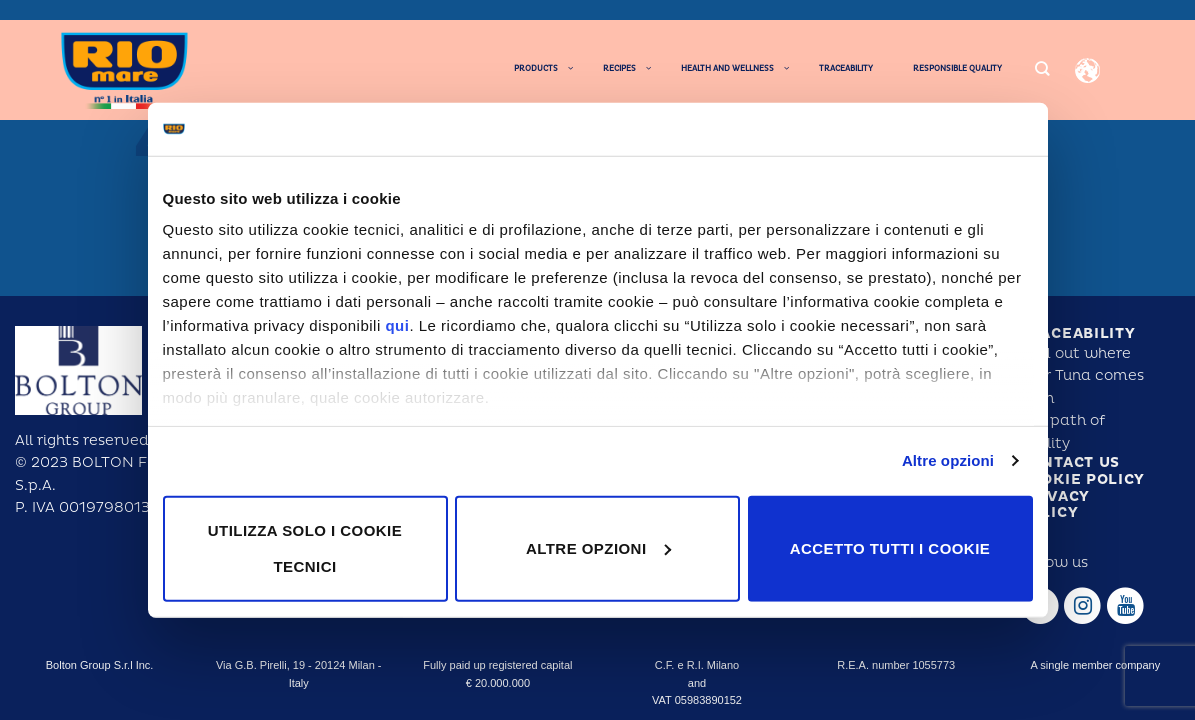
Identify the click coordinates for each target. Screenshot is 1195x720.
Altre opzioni (948, 460)
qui (397, 325)
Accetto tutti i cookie (890, 547)
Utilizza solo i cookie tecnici (305, 547)
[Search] (1042, 69)
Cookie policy (1082, 479)
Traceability (1077, 333)
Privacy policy (1054, 505)
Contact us (1069, 462)
